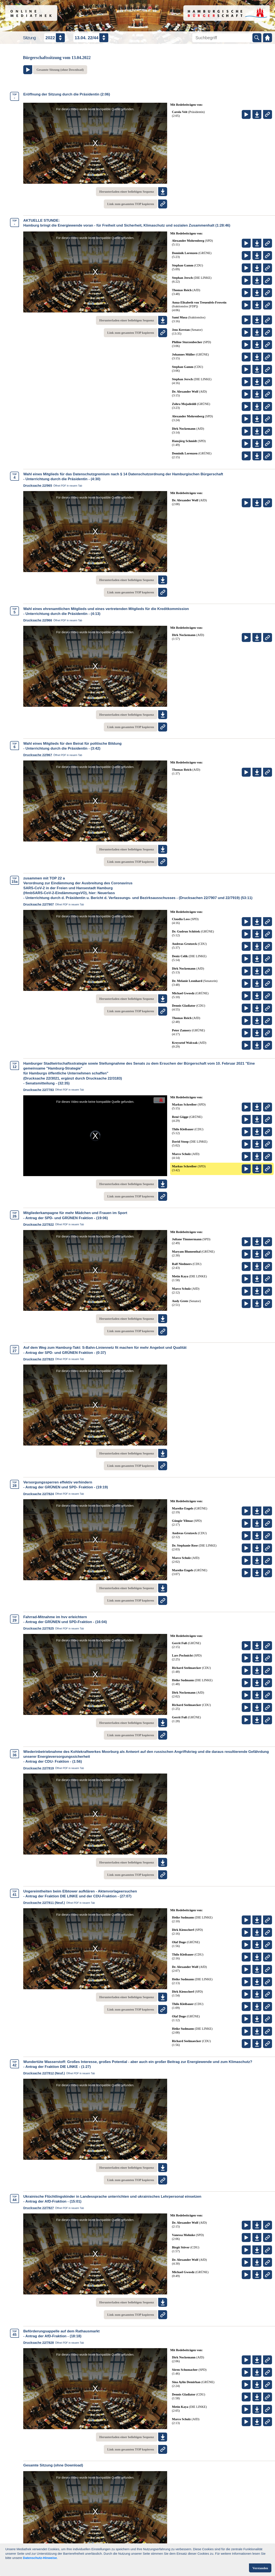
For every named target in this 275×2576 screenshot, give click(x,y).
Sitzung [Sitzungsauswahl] (29, 37)
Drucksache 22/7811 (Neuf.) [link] (60, 1903)
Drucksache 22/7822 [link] (54, 1224)
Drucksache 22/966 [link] (54, 620)
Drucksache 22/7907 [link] (54, 904)
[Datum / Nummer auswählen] (90, 37)
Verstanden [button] (260, 2568)
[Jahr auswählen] (54, 37)
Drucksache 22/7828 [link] (54, 2343)
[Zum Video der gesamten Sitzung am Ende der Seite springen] (55, 69)
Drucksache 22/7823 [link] (54, 1359)
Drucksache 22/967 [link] (54, 755)
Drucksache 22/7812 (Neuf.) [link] (60, 2073)
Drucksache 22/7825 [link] (54, 1628)
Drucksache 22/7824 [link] (54, 1494)
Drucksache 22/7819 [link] (54, 1768)
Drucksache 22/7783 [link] (54, 1089)
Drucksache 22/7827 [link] (54, 2208)
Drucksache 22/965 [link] (54, 485)
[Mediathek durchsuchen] (222, 37)
